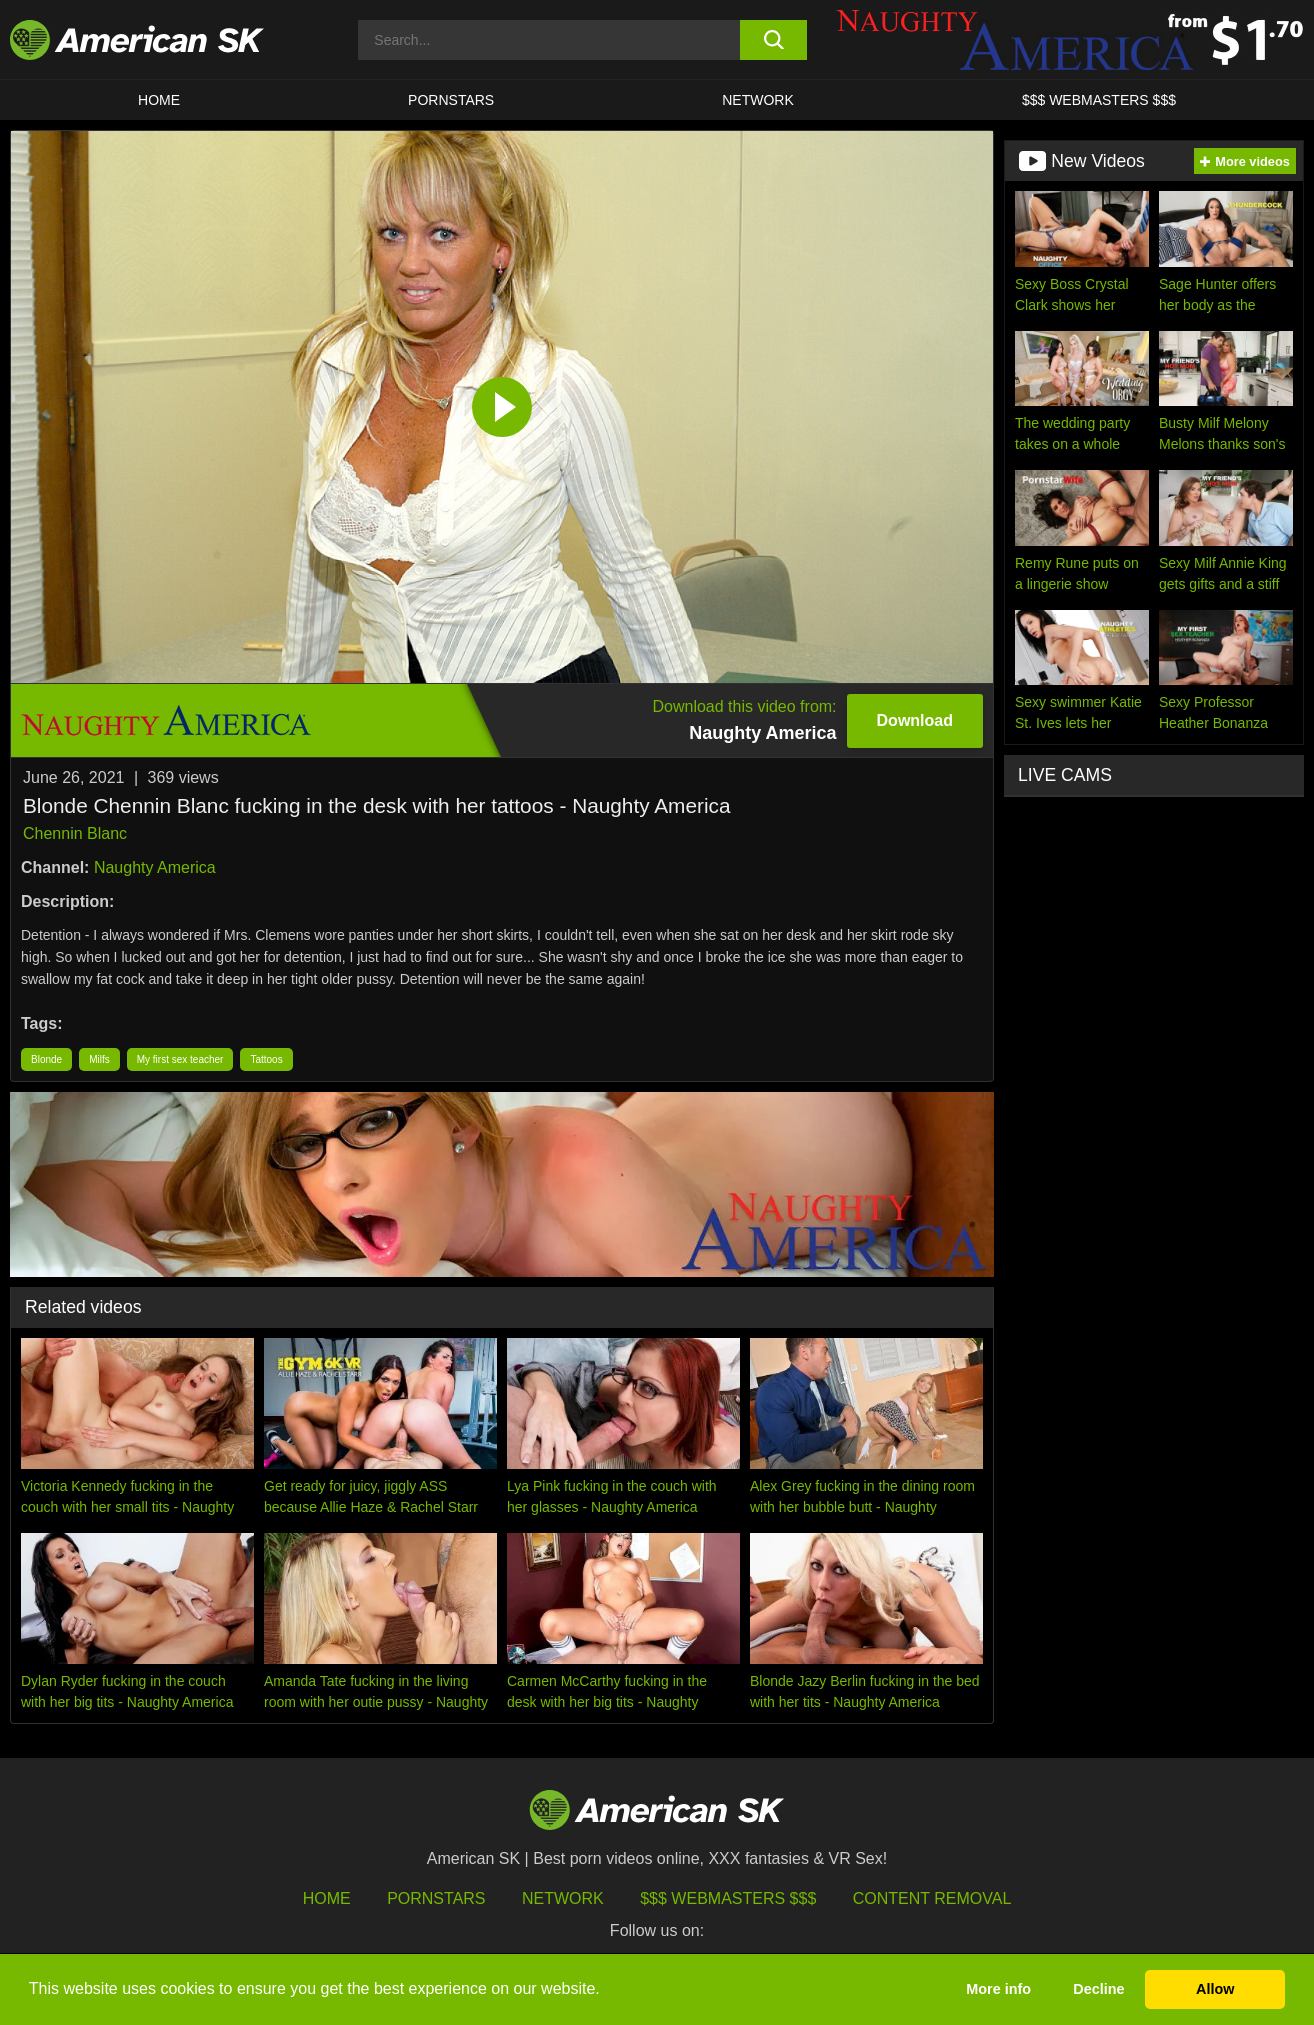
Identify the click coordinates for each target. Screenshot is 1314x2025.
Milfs (99, 1059)
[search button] (773, 40)
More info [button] (998, 1989)
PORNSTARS (451, 100)
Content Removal (932, 1898)
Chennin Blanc (75, 833)
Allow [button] (1215, 1989)
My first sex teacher (180, 1059)
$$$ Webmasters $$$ (728, 1898)
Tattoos (266, 1059)
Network (758, 100)
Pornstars (436, 1898)
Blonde (46, 1059)
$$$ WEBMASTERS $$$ (1099, 100)
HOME (159, 100)
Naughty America (155, 867)
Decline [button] (1098, 1989)
